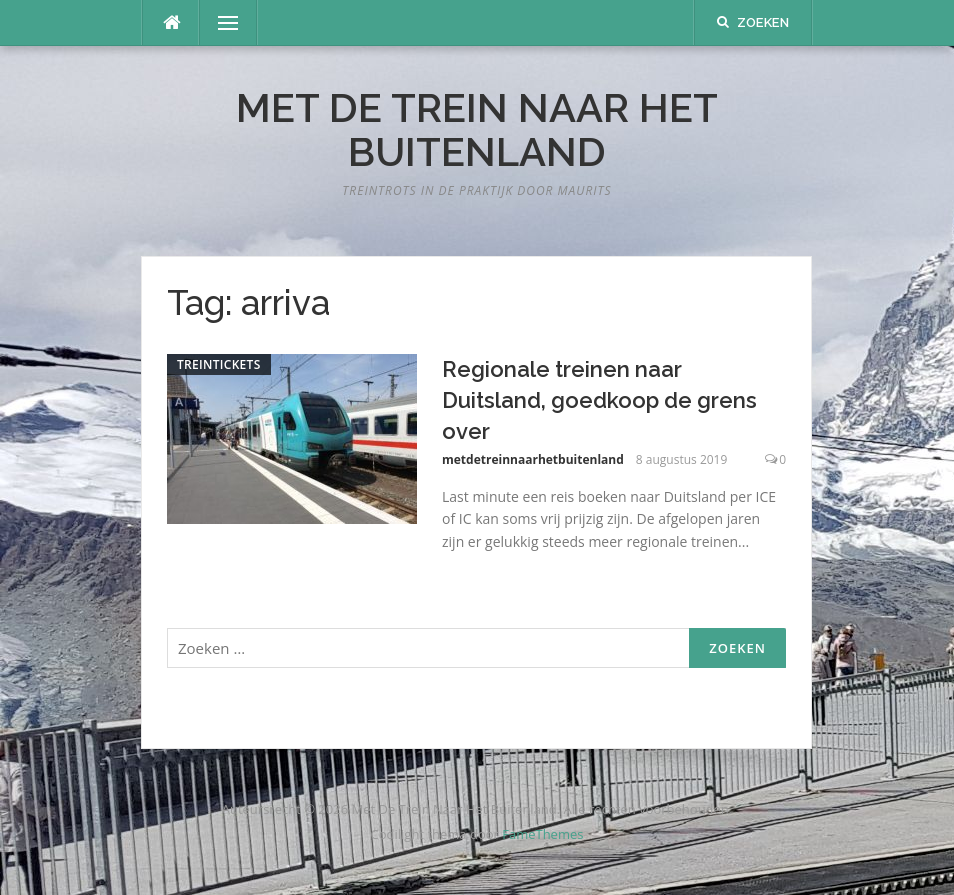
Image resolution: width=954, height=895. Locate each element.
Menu (220, 23)
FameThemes (542, 834)
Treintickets (219, 364)
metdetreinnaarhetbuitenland (533, 459)
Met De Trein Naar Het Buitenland (477, 129)
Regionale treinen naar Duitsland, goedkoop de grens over (599, 400)
